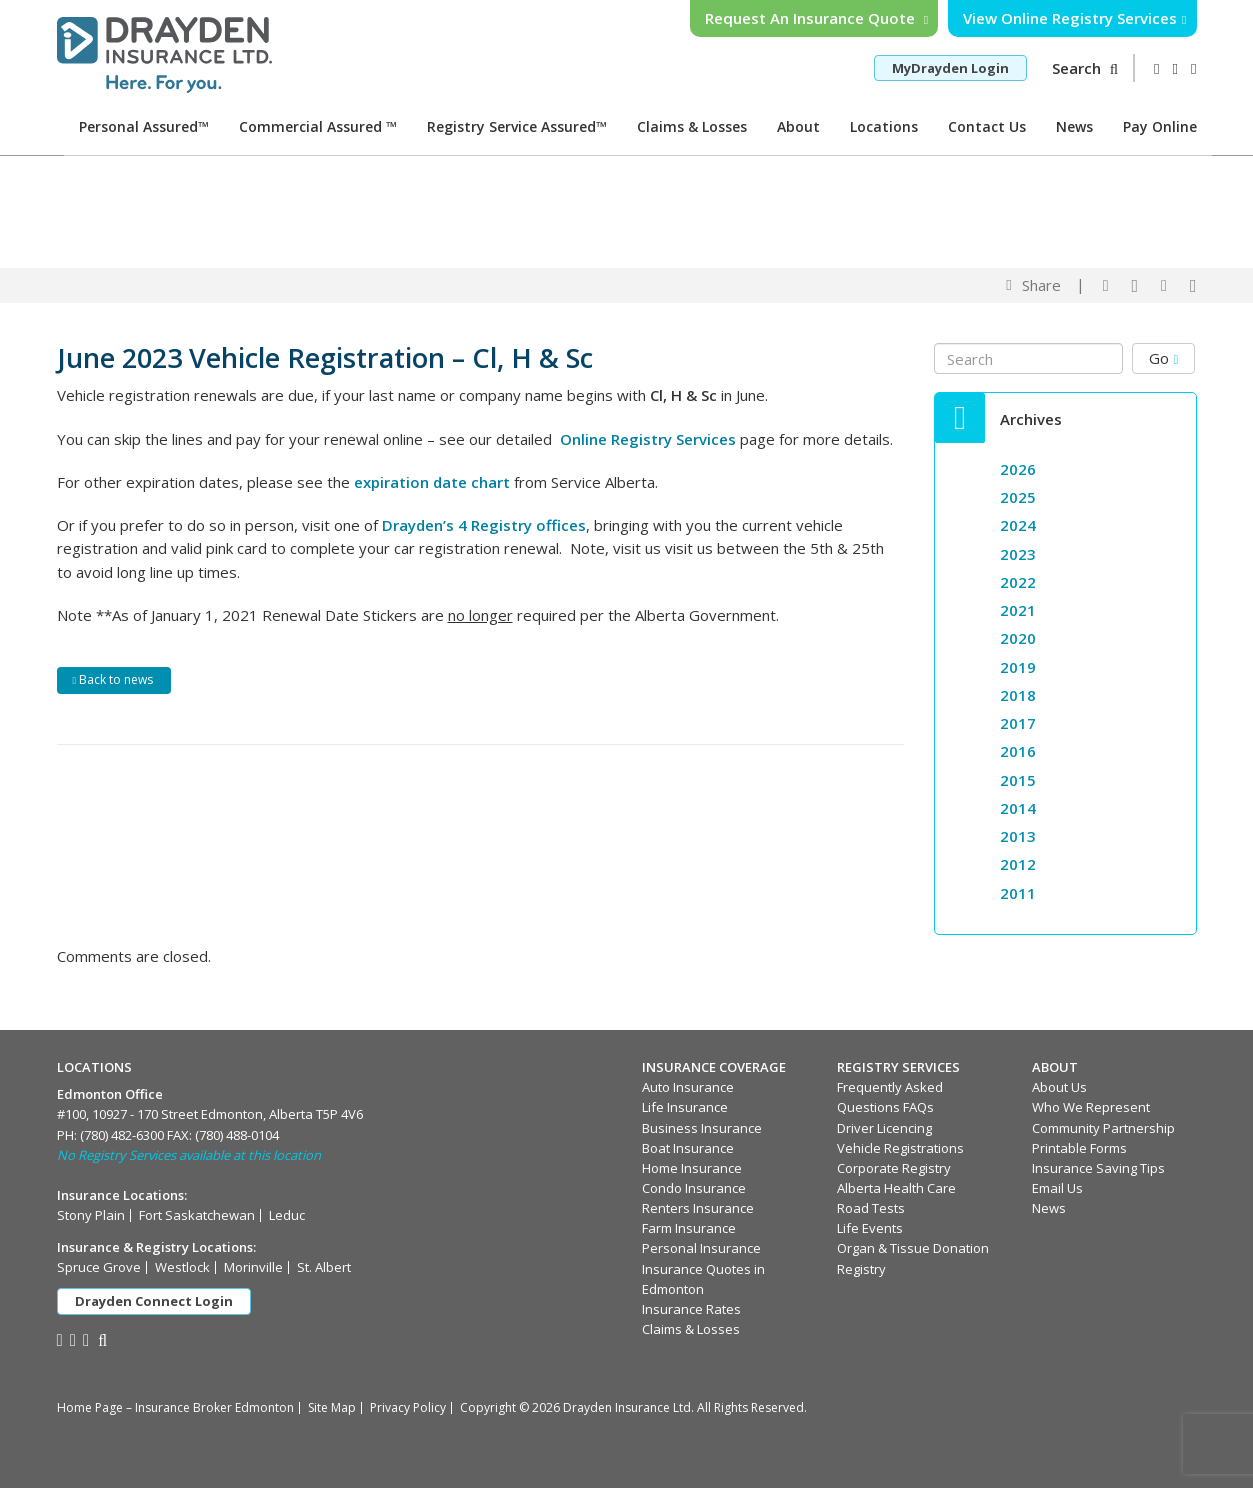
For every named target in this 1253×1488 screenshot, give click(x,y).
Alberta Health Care (896, 1188)
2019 (1018, 667)
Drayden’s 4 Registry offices (484, 525)
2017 (1018, 723)
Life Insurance (685, 1107)
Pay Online (1160, 126)
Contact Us (987, 126)
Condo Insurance (694, 1188)
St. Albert (324, 1267)
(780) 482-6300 (122, 1135)
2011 (1018, 893)
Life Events (870, 1228)
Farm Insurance (689, 1228)
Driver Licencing (884, 1128)
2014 (1018, 808)
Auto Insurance (688, 1087)
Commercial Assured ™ (318, 126)
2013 (1018, 836)
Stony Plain (91, 1215)
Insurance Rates (691, 1309)
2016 (1018, 751)
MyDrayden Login (950, 68)
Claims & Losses (692, 126)
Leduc (287, 1215)
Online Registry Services (648, 439)
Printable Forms (1079, 1148)
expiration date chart (432, 482)
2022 (1018, 582)
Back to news (113, 679)
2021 (1018, 610)
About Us (1059, 1087)
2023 (1018, 554)
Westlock (182, 1267)
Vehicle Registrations (900, 1148)
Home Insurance (692, 1168)
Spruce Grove (99, 1267)
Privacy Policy (408, 1407)
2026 (1018, 469)
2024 (1018, 525)
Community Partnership (1103, 1128)
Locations (884, 126)
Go (1163, 358)
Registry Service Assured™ (517, 126)
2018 (1018, 695)
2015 (1018, 780)
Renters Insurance (698, 1208)
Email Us (1057, 1188)
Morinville (253, 1267)
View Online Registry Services (1074, 18)
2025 (1018, 497)
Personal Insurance (701, 1248)
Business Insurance (702, 1128)
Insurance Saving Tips (1098, 1168)
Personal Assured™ (144, 126)
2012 (1018, 864)
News (1074, 126)
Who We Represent (1091, 1107)
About (798, 126)
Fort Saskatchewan (197, 1215)
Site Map (332, 1407)
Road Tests (871, 1208)
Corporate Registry (894, 1168)
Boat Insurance (688, 1148)
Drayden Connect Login (154, 1301)
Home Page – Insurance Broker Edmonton (175, 1407)
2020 (1018, 638)
